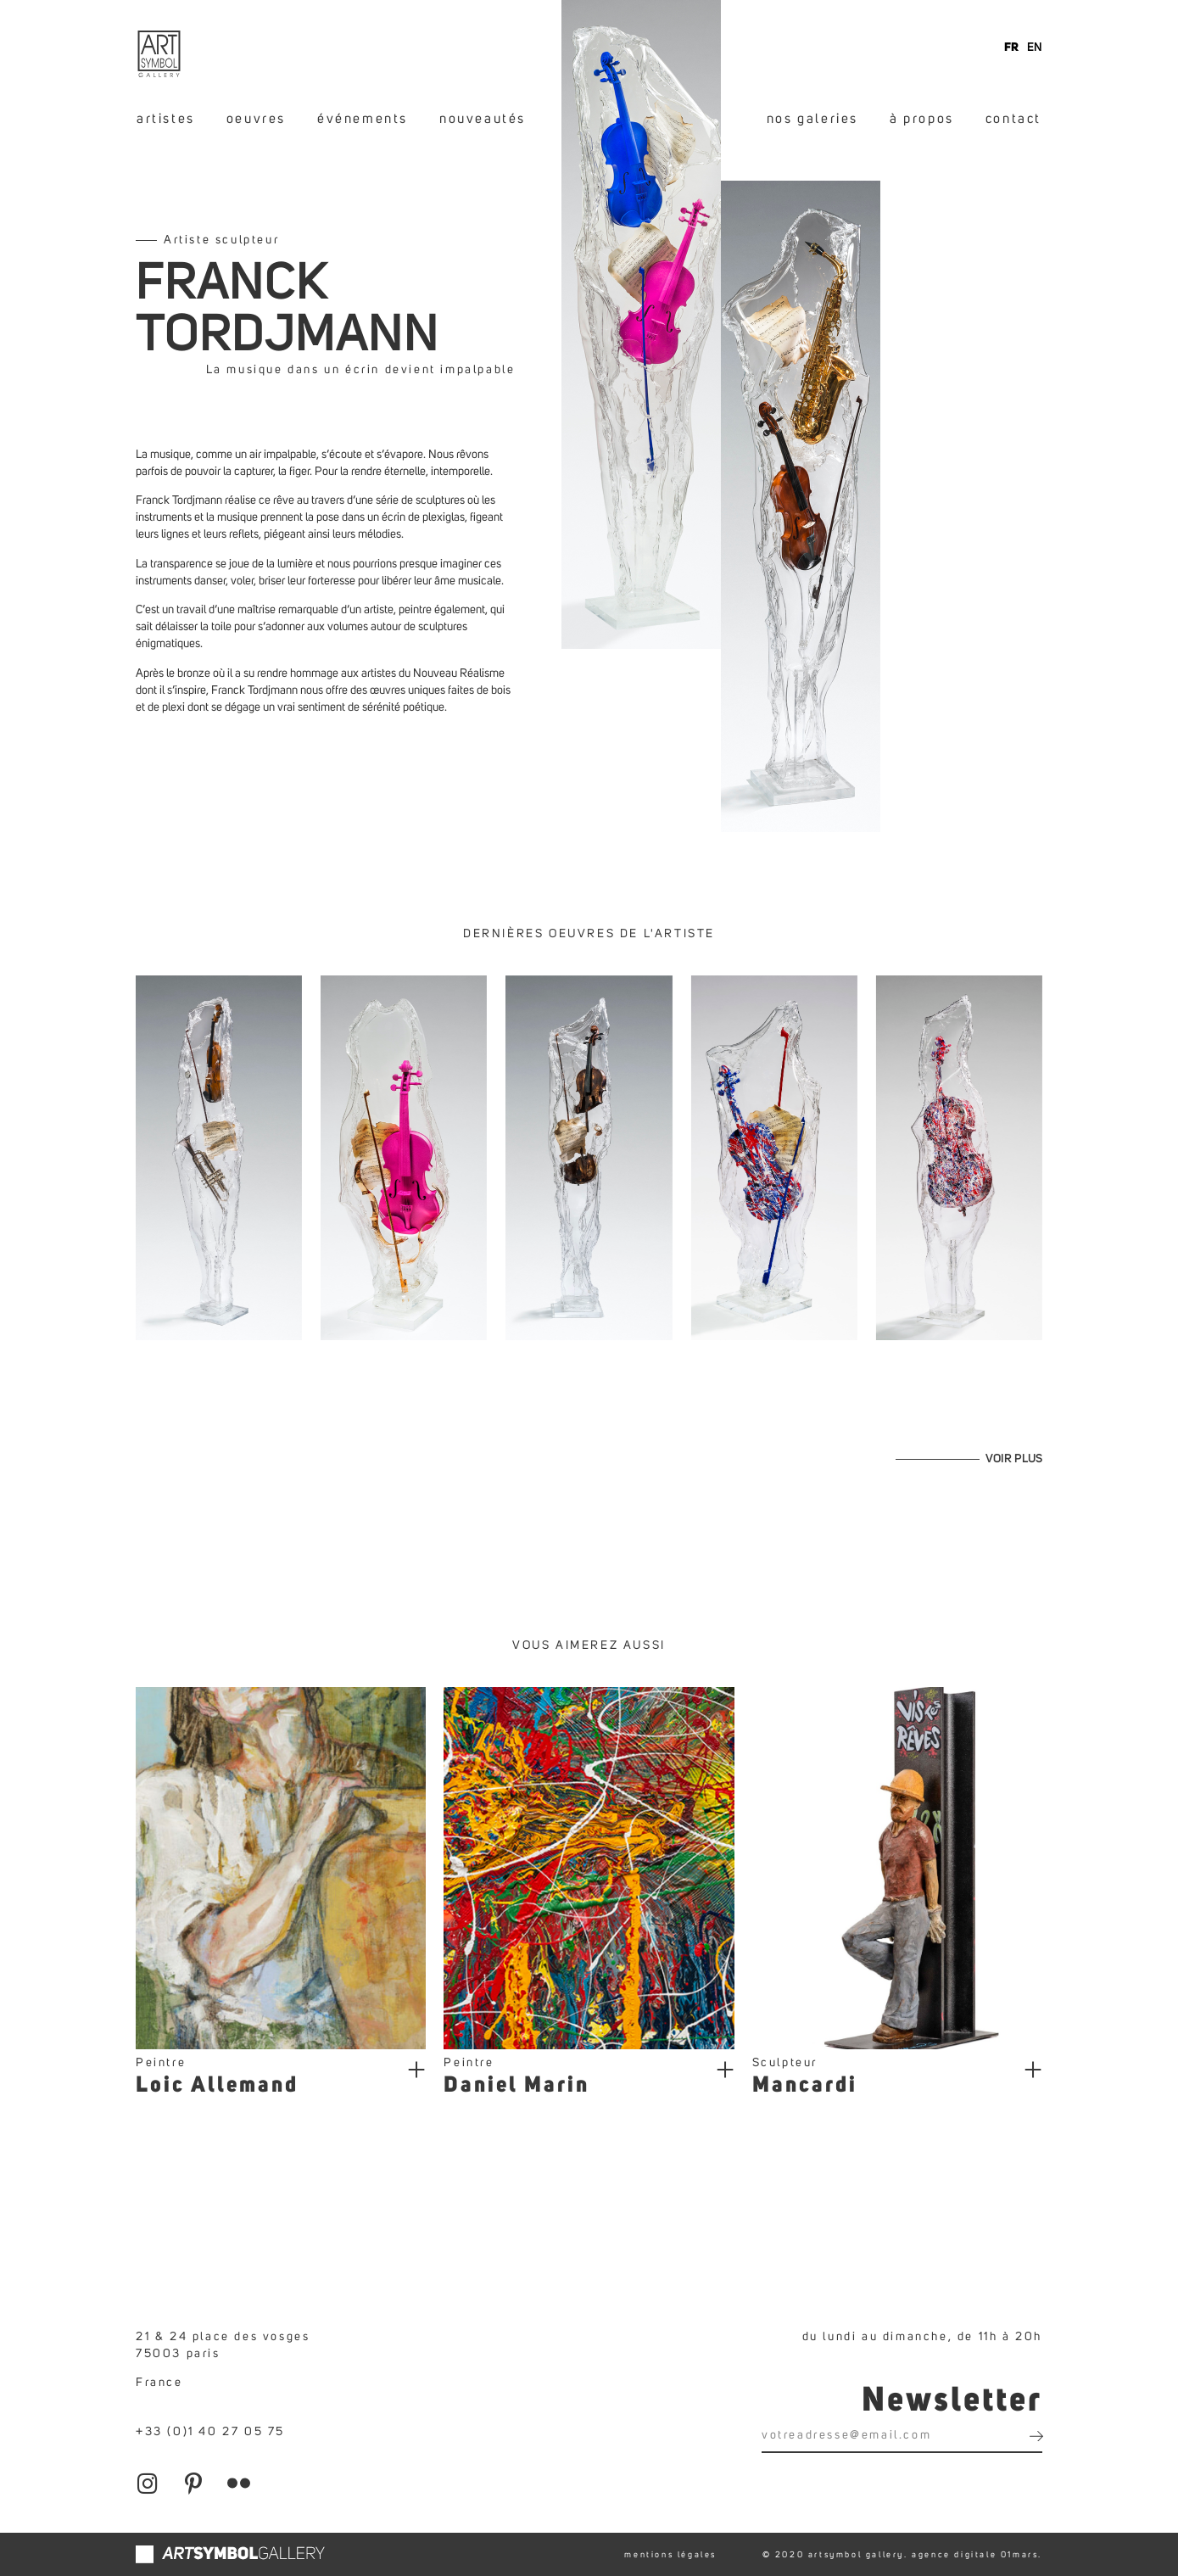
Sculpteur (785, 2063)
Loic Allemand (217, 2086)
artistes (166, 119)
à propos (922, 119)
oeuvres (256, 119)
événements (362, 119)
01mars (1020, 2555)
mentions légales (670, 2555)
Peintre (161, 2063)
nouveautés (482, 119)
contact (1013, 119)
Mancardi (804, 2086)
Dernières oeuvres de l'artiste (589, 934)
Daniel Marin (516, 2086)
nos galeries (812, 119)
